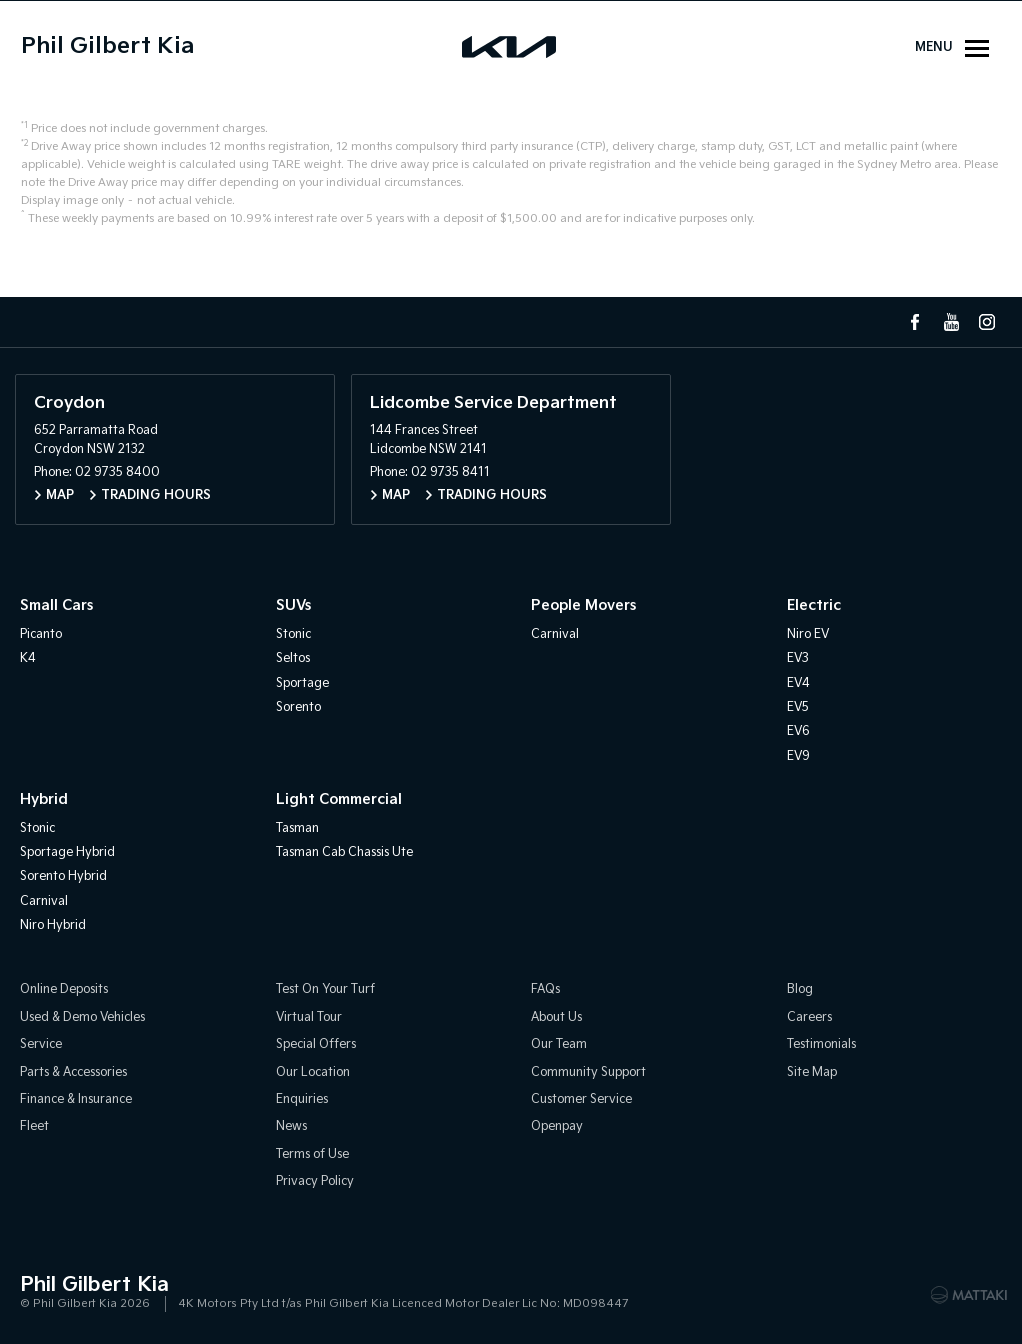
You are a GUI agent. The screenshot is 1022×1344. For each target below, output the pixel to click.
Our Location (313, 1072)
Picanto (41, 634)
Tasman (297, 828)
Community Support (588, 1072)
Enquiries (302, 1099)
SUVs (293, 605)
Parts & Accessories (73, 1072)
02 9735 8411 (450, 472)
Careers (809, 1017)
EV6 (798, 731)
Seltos (293, 658)
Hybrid (44, 799)
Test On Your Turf (325, 989)
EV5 (798, 707)
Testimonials (821, 1044)
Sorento (298, 707)
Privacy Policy (315, 1181)
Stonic (293, 634)
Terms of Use (312, 1154)
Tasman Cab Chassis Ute (344, 852)
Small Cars (56, 605)
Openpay (557, 1126)
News (291, 1126)
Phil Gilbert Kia (107, 46)
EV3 (798, 658)
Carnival (555, 634)
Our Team (559, 1044)
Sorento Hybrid (63, 876)
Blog (800, 989)
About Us (556, 1017)
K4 (28, 658)
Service (41, 1044)
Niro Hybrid (53, 925)
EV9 (798, 756)
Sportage (302, 683)
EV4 (798, 683)
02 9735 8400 (117, 472)
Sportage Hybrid (67, 852)
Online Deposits (64, 989)
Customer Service (581, 1099)
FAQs (545, 989)
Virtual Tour (309, 1017)
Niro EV (808, 634)
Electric (814, 605)
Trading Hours (156, 495)
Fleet (34, 1126)
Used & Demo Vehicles (82, 1017)
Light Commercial (339, 799)
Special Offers (316, 1044)
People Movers (583, 605)
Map (60, 495)
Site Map (812, 1072)
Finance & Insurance (76, 1099)
